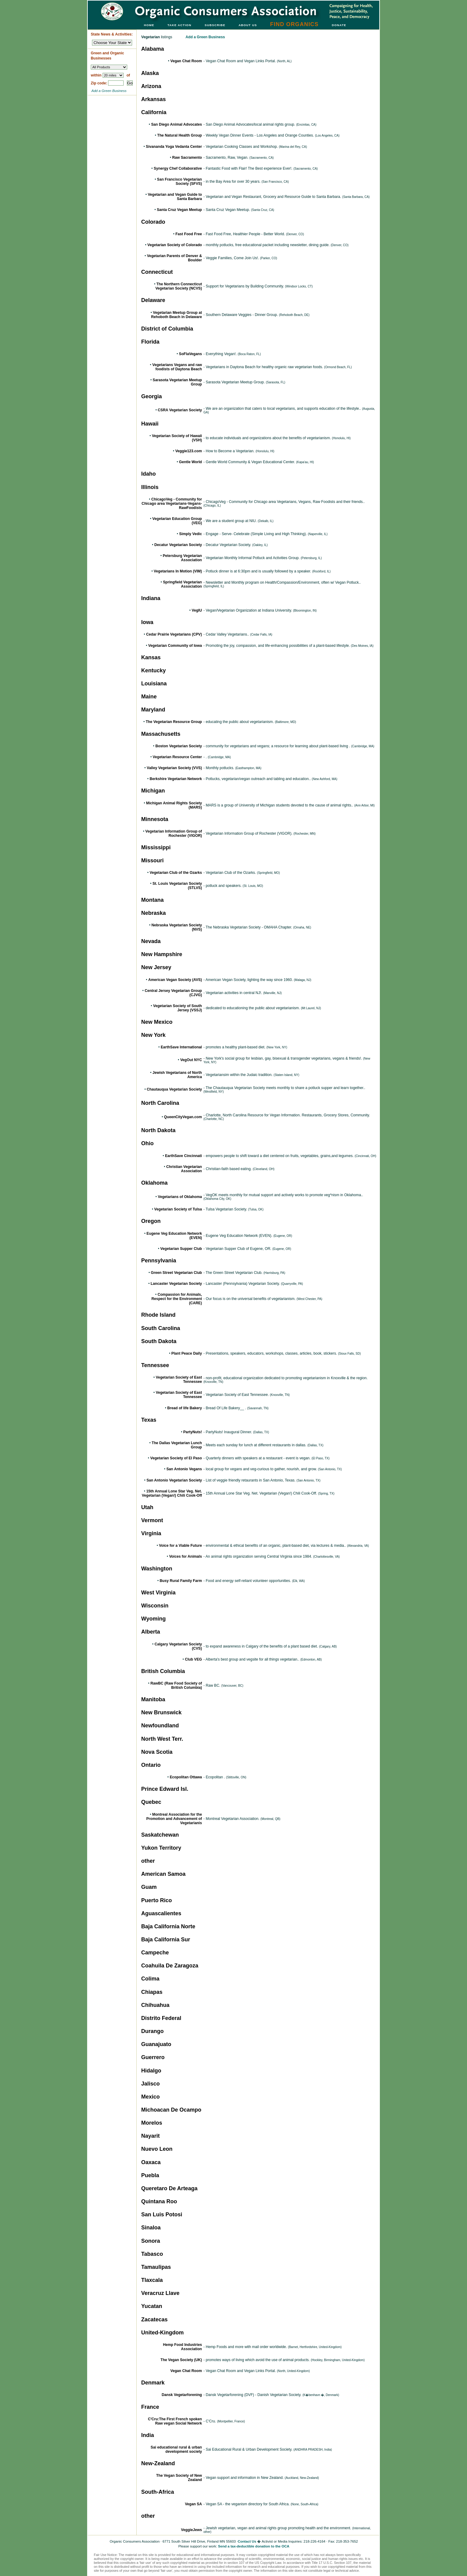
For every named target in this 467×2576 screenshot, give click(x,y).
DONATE (339, 25)
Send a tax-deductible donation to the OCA (253, 2546)
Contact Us (247, 2541)
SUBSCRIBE (215, 25)
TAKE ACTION (180, 25)
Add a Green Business (109, 91)
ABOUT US (248, 25)
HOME (149, 25)
